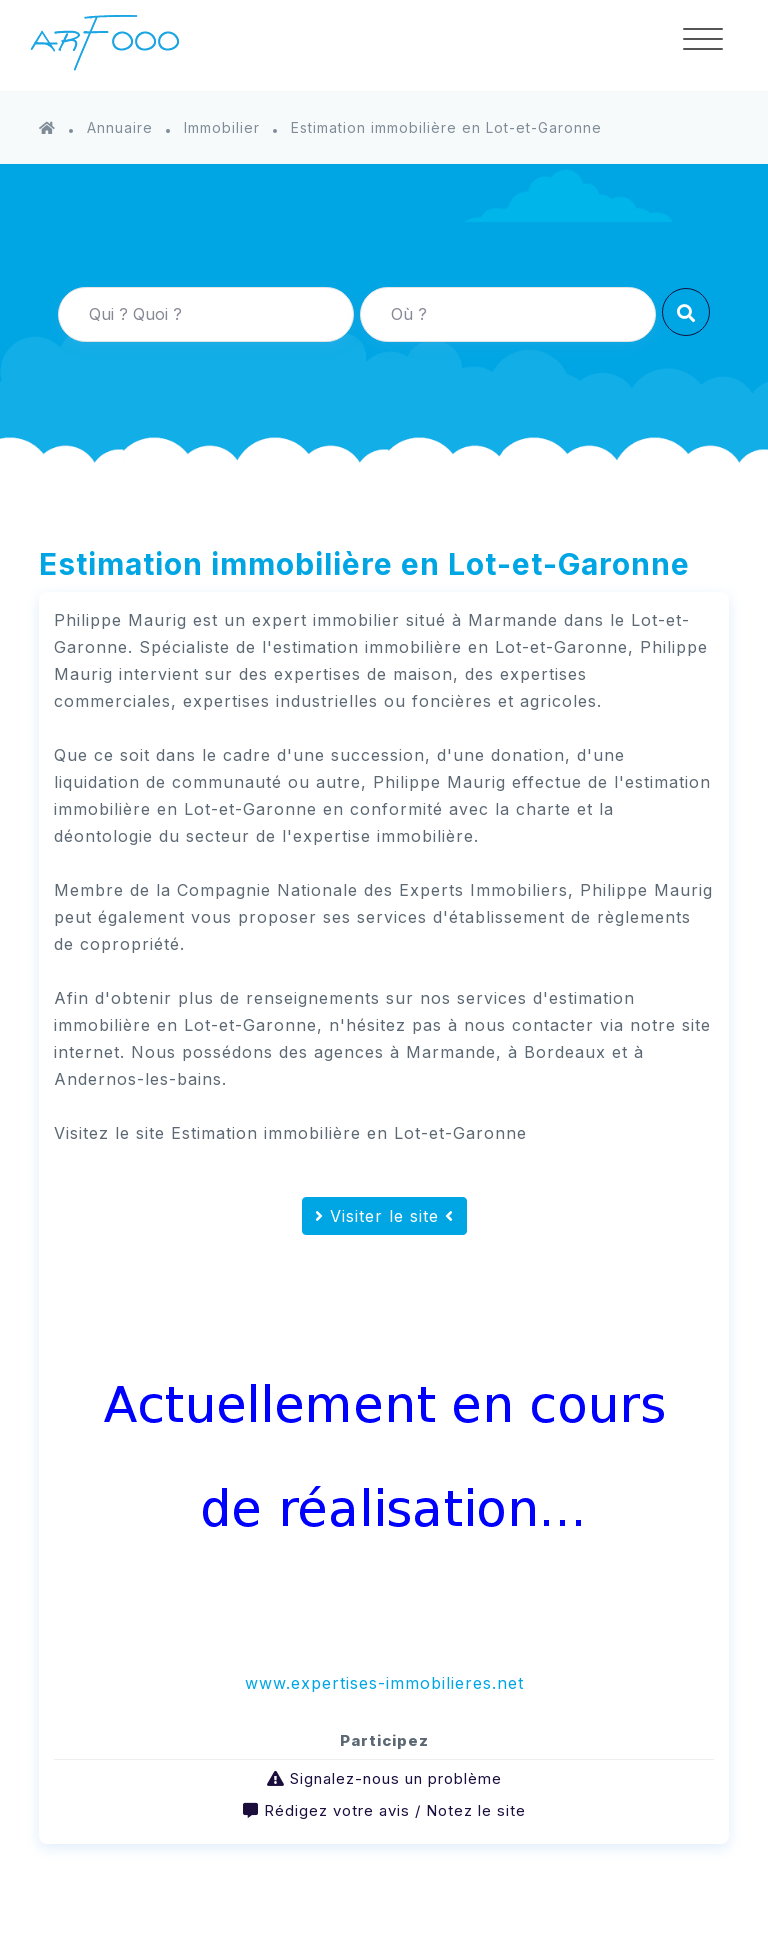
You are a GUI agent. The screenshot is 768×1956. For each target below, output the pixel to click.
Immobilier (222, 127)
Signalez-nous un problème (396, 1778)
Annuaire (120, 127)
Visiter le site (384, 1216)
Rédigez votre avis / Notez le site (395, 1810)
